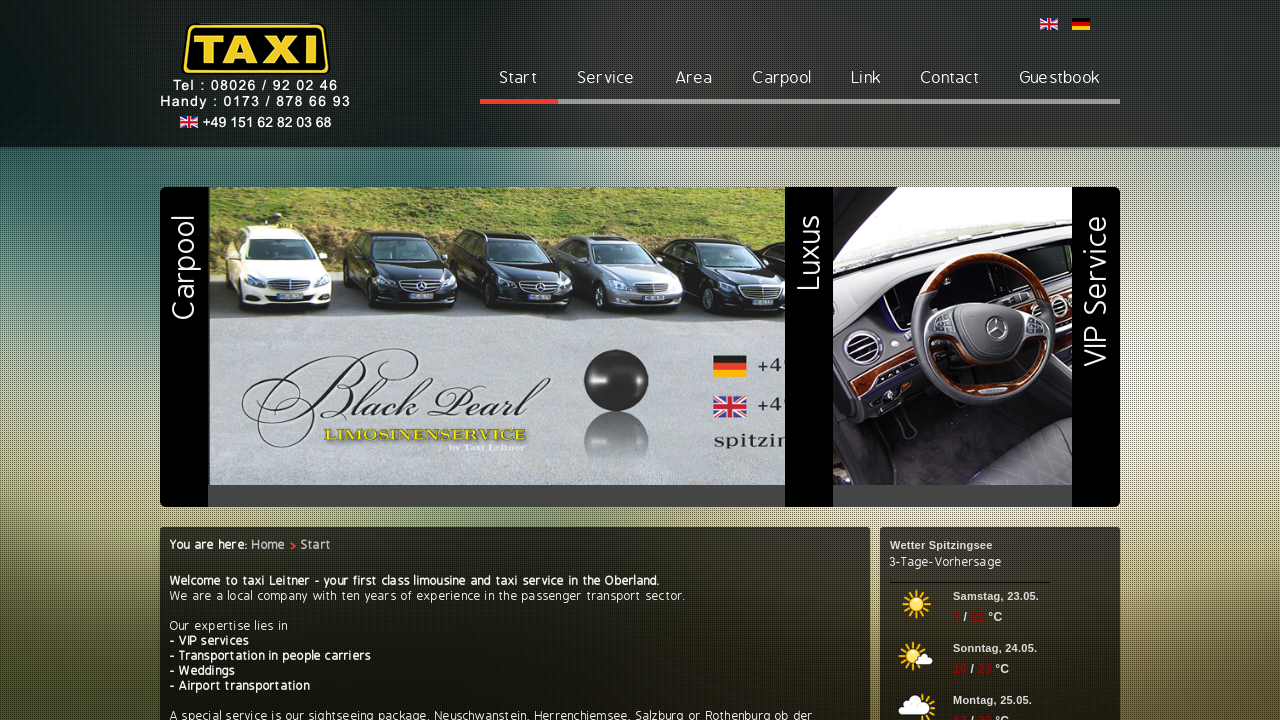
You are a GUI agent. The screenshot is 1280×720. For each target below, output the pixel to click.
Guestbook (1060, 77)
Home (268, 545)
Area (695, 77)
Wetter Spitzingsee (941, 545)
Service (607, 77)
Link (866, 77)
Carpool (782, 77)
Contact (950, 77)
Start (519, 77)
